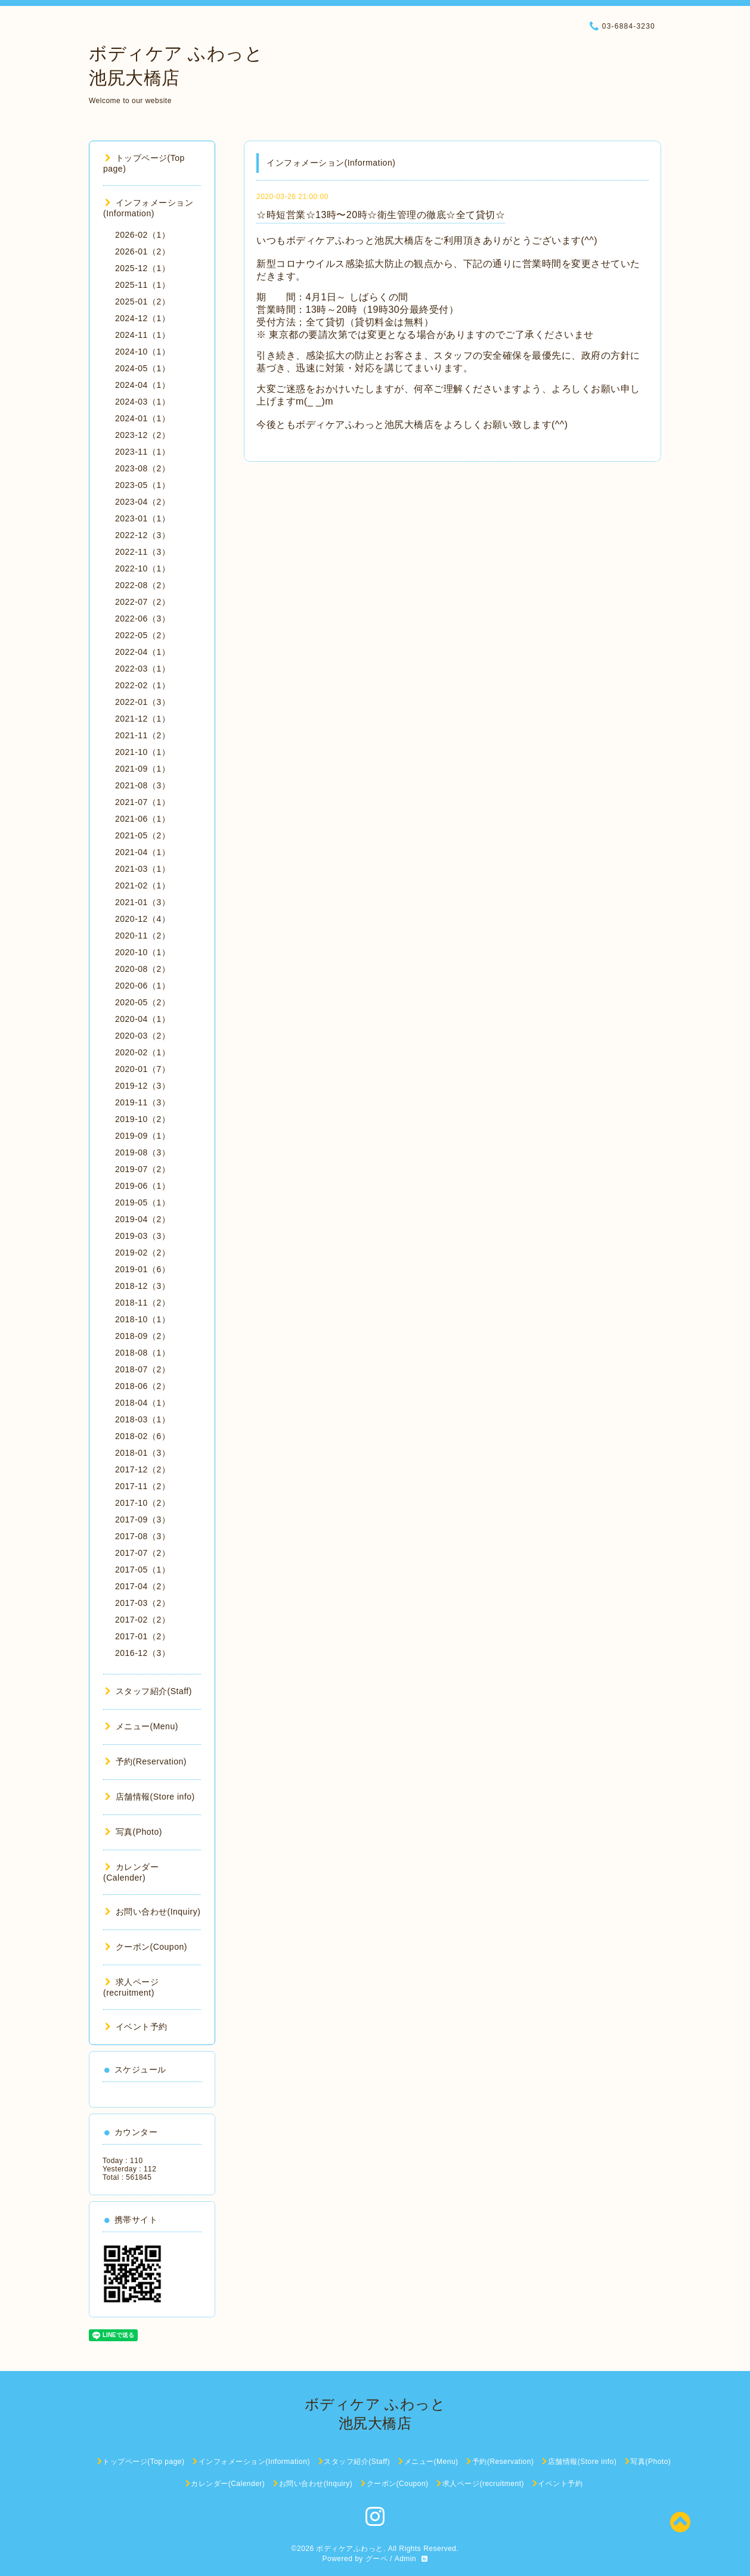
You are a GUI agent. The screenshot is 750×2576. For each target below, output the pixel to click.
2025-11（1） (142, 285)
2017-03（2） (142, 1603)
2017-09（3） (142, 1519)
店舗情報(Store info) (150, 1796)
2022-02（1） (142, 685)
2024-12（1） (142, 318)
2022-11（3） (142, 552)
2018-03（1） (142, 1419)
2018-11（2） (142, 1302)
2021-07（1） (142, 802)
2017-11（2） (142, 1486)
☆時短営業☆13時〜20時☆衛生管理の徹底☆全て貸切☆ (380, 215)
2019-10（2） (142, 1119)
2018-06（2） (142, 1386)
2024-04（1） (142, 385)
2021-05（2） (142, 835)
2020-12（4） (142, 919)
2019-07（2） (142, 1169)
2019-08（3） (142, 1152)
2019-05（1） (142, 1202)
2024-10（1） (142, 351)
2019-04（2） (142, 1219)
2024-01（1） (142, 418)
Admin (406, 2559)
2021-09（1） (142, 768)
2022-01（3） (142, 702)
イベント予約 (136, 2026)
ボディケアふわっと (349, 2548)
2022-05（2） (142, 635)
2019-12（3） (142, 1085)
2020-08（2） (142, 969)
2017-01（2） (142, 1636)
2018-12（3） (142, 1286)
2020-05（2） (142, 1002)
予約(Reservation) (146, 1761)
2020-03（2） (142, 1035)
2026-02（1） (142, 235)
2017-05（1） (142, 1569)
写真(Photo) (133, 1832)
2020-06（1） (142, 985)
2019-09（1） (142, 1136)
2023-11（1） (142, 451)
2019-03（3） (142, 1236)
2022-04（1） (142, 652)
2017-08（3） (142, 1536)
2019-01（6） (142, 1269)
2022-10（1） (142, 568)
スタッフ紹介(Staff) (148, 1691)
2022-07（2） (142, 602)
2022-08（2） (142, 585)
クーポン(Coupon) (146, 1947)
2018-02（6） (142, 1436)
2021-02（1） (142, 885)
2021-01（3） (142, 902)
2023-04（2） (142, 502)
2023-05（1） (142, 485)
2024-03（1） (142, 401)
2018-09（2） (142, 1336)
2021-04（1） (142, 852)
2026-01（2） (142, 251)
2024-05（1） (142, 368)
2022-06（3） (142, 618)
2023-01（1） (142, 518)
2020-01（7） (142, 1069)
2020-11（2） (142, 935)
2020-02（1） (142, 1052)
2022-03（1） (142, 668)
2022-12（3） (142, 535)
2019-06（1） (142, 1186)
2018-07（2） (142, 1369)
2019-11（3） (142, 1102)
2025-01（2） (142, 301)
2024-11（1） (142, 335)
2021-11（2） (142, 735)
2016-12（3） (142, 1653)
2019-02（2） (142, 1252)
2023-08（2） (142, 468)
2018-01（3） (142, 1453)
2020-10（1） (142, 952)
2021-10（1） (142, 752)
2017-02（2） (142, 1619)
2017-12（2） (142, 1469)
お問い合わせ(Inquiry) (152, 1911)
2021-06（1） (142, 819)
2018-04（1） (142, 1402)
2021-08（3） (142, 785)
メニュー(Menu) (141, 1726)
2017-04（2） (142, 1586)
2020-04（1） (142, 1019)
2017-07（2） (142, 1553)
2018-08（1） (142, 1352)
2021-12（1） (142, 718)
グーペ (376, 2559)
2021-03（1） (142, 869)
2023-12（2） (142, 435)
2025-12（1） (142, 268)
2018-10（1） (142, 1319)
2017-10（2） (142, 1503)
